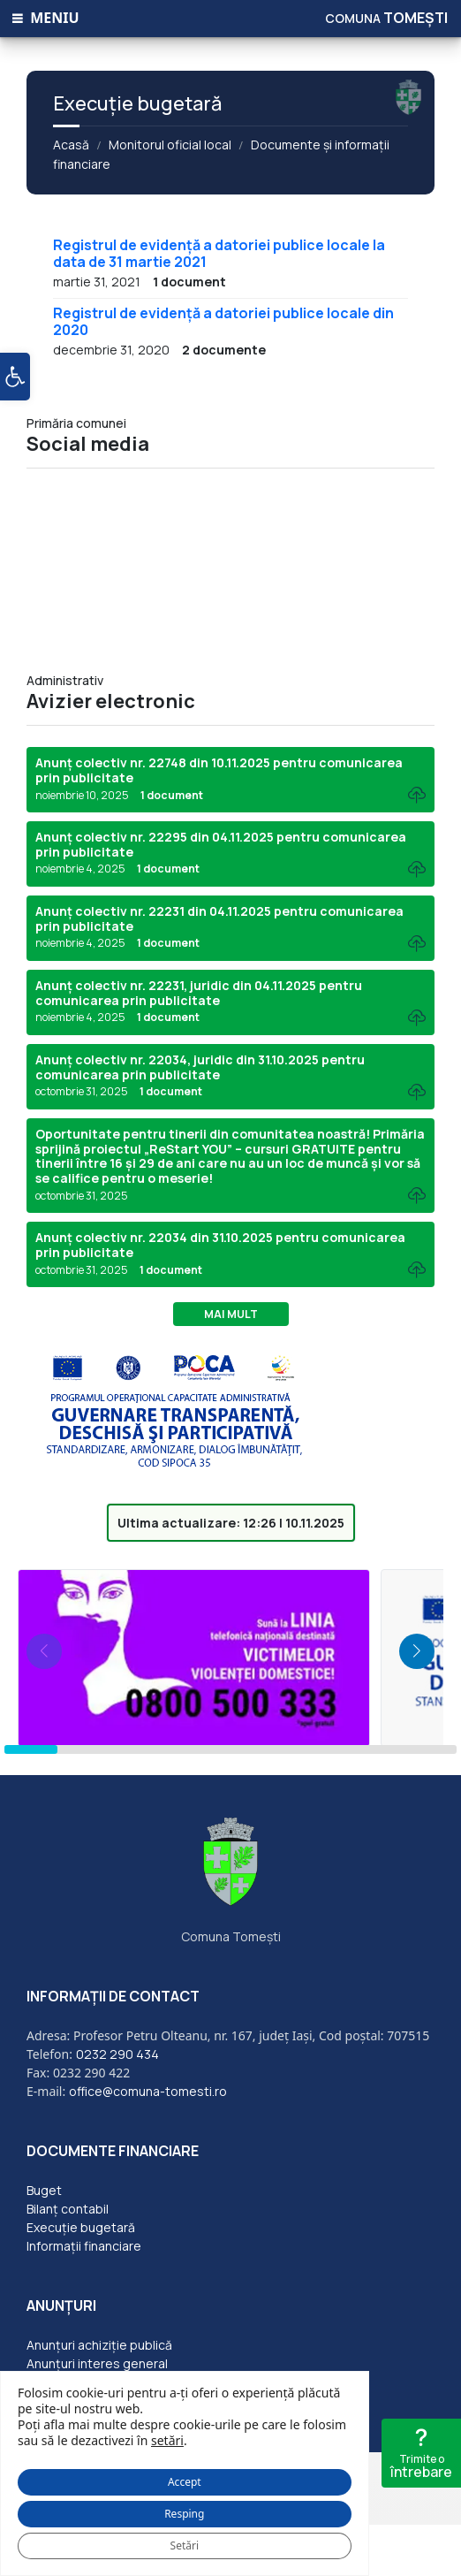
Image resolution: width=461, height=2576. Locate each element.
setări (167, 2441)
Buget (44, 2190)
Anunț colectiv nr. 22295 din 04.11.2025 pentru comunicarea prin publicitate (220, 844)
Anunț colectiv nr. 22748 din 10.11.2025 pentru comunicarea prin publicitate (219, 770)
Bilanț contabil (67, 2208)
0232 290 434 (117, 2054)
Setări (184, 2545)
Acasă (71, 144)
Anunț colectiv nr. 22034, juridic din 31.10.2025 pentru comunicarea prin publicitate (200, 1067)
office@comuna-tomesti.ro (148, 2091)
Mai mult (231, 1314)
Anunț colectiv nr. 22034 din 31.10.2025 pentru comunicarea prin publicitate (220, 1245)
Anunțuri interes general (97, 2363)
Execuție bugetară (80, 2227)
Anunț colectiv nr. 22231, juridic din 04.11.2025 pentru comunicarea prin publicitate (198, 993)
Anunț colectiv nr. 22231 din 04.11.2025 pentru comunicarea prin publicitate (219, 918)
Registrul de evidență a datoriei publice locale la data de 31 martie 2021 (219, 253)
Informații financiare (83, 2245)
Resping (184, 2513)
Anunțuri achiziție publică (99, 2344)
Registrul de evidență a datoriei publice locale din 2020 (223, 321)
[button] (15, 376)
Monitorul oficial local (170, 144)
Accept (184, 2481)
